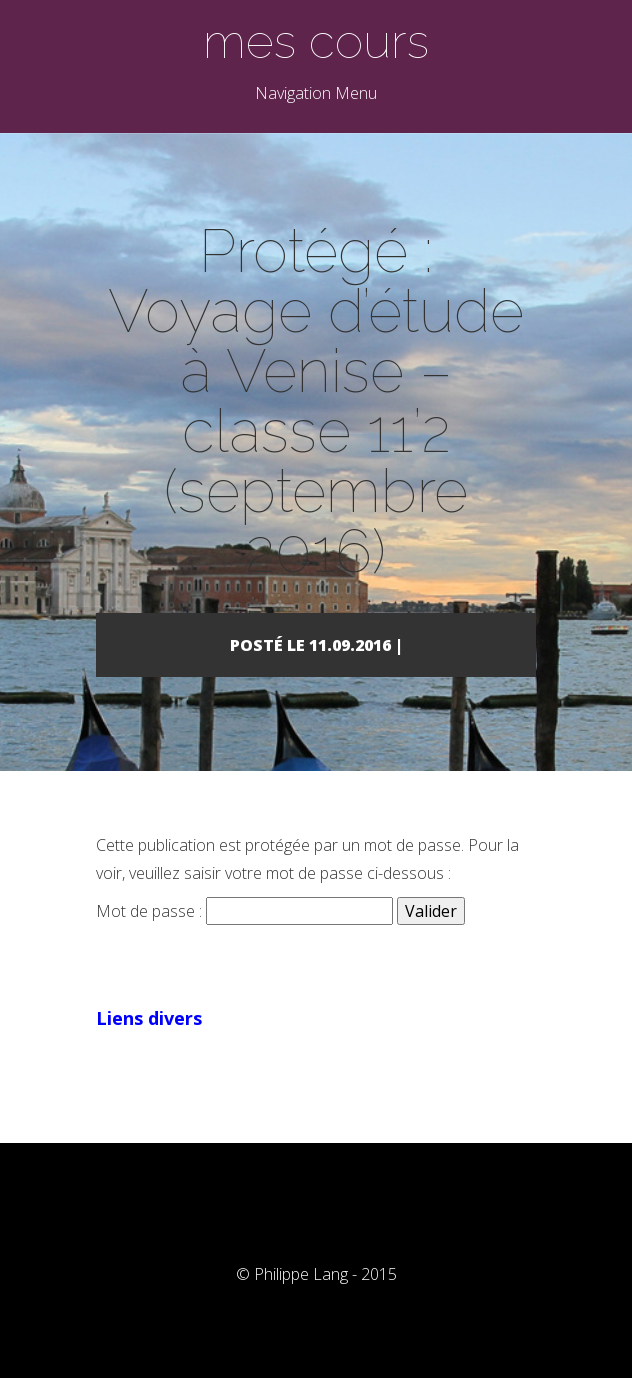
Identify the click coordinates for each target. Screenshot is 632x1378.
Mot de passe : (244, 911)
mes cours (316, 41)
